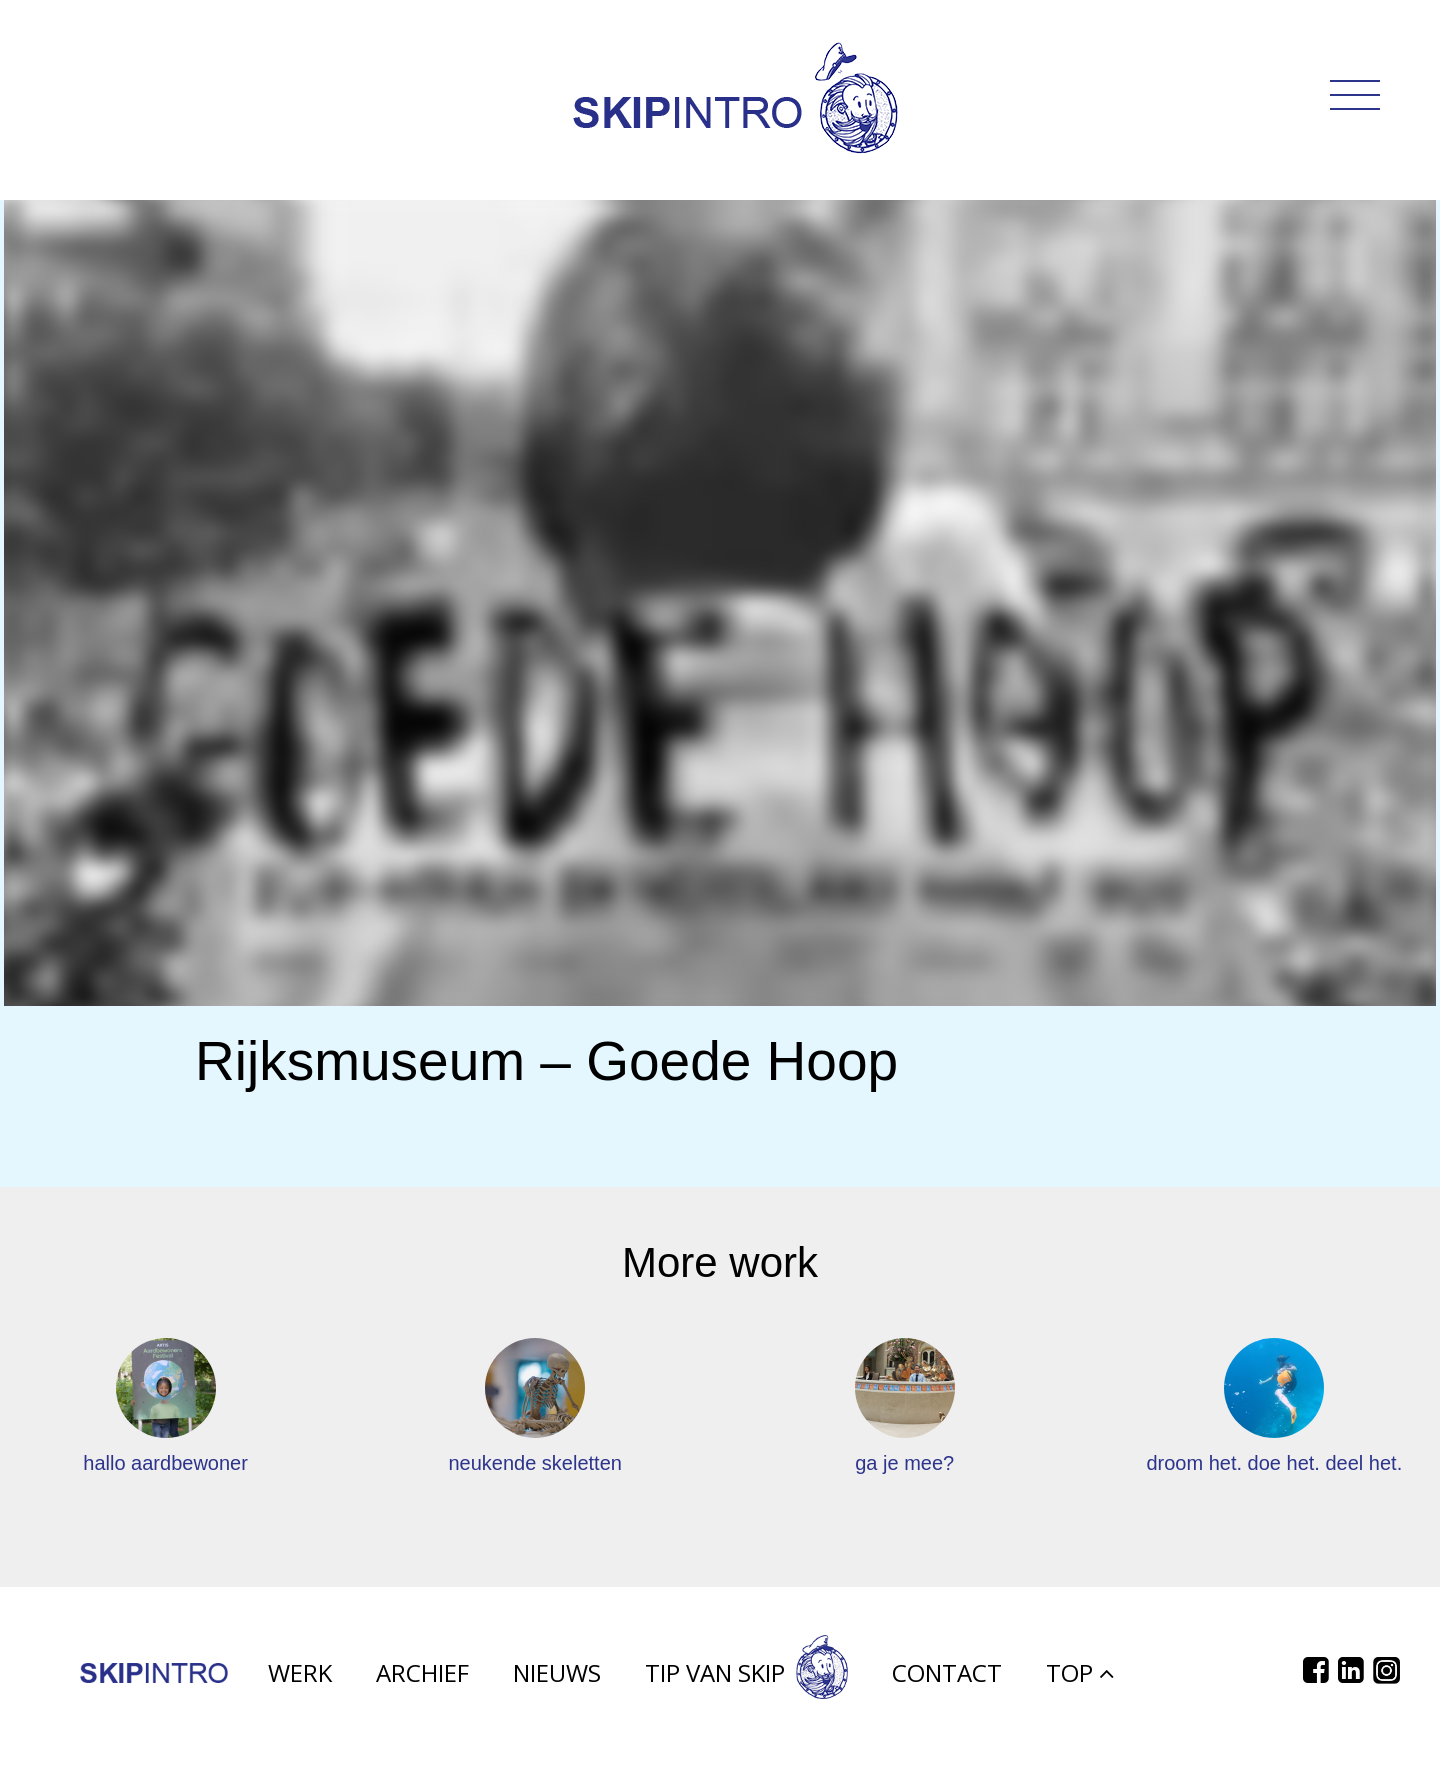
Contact (947, 1679)
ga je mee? (904, 1463)
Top (1080, 1679)
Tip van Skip (746, 1679)
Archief (422, 1679)
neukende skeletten (534, 1463)
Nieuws (557, 1679)
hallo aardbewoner (165, 1463)
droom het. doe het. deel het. (1274, 1463)
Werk (300, 1679)
